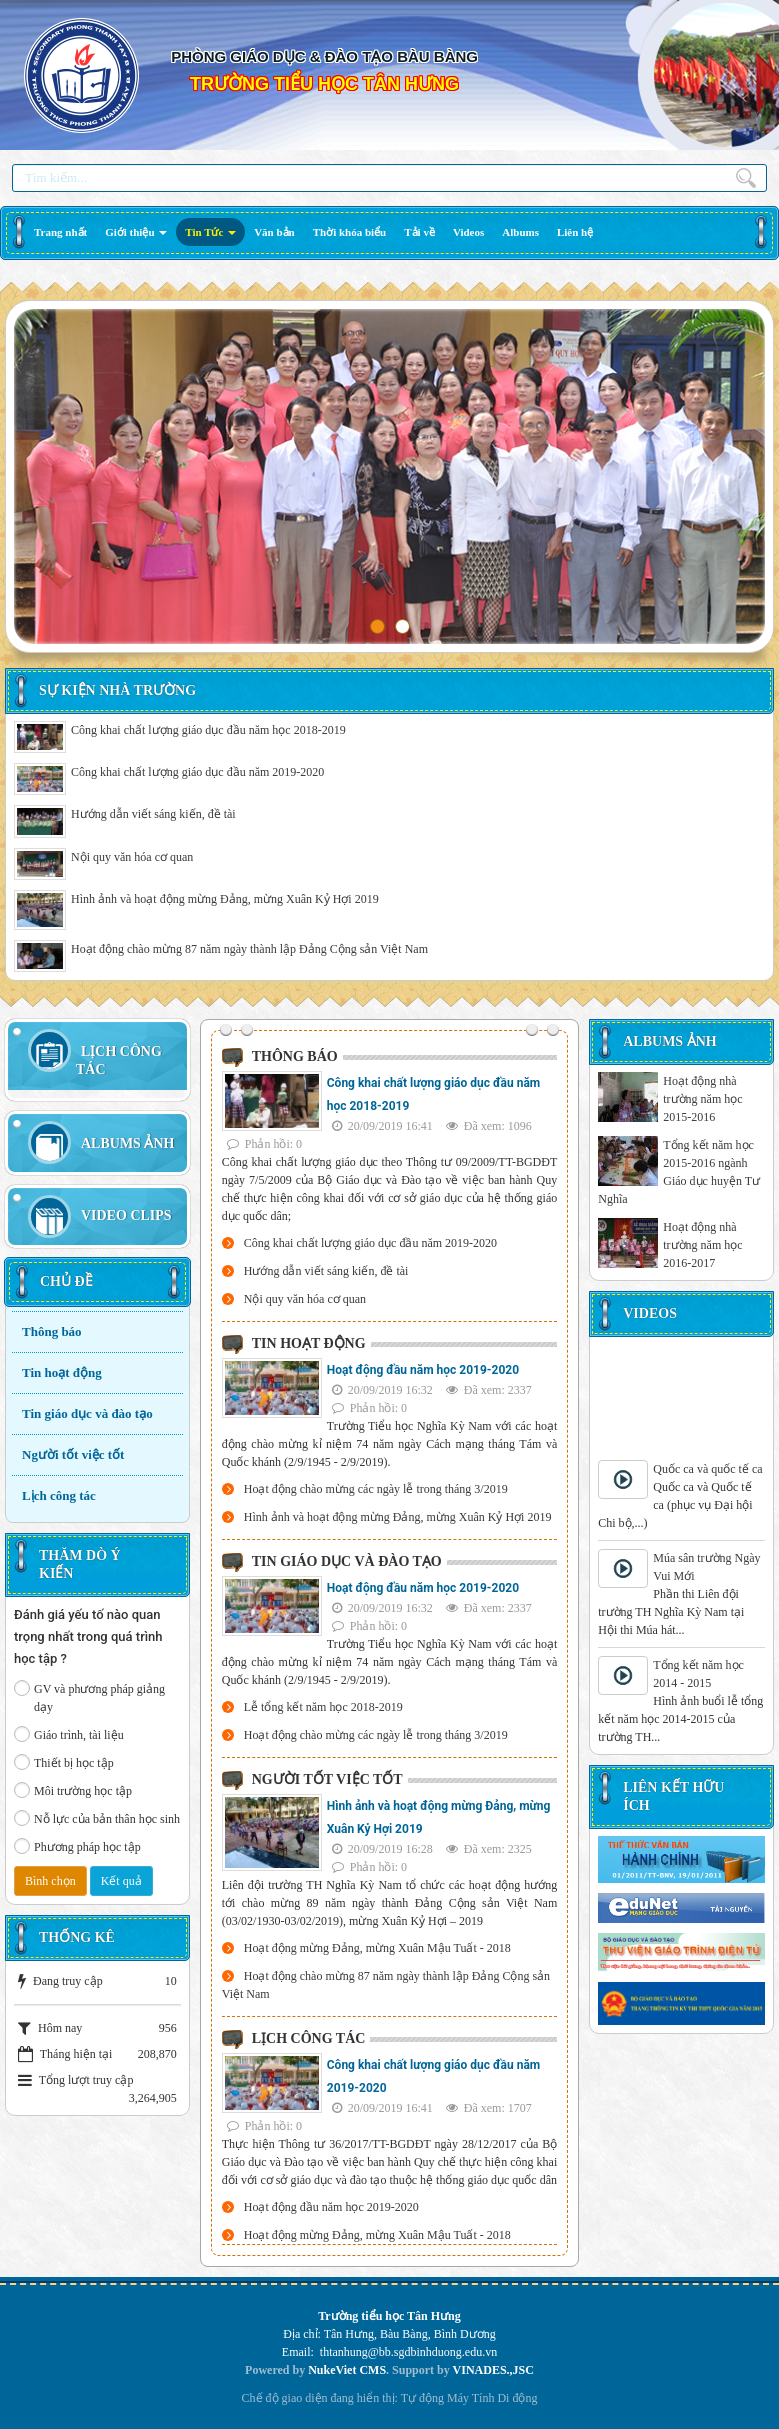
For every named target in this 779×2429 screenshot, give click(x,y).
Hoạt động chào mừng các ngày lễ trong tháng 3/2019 (376, 1489)
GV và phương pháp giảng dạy (89, 1697)
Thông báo (52, 1331)
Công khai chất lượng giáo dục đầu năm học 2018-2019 (208, 730)
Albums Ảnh (127, 1143)
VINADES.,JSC (493, 2370)
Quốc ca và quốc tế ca (707, 1469)
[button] (136, 232)
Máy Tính (470, 2398)
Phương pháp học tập (77, 1846)
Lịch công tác (59, 1495)
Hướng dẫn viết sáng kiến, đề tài (153, 814)
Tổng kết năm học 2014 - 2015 (698, 1674)
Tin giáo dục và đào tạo (87, 1413)
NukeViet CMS (347, 2370)
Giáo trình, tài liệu (69, 1734)
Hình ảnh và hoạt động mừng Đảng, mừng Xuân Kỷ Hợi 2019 (225, 899)
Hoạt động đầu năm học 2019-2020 (423, 1370)
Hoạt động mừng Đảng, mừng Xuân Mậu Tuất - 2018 (377, 1948)
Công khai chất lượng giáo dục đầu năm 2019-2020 (197, 772)
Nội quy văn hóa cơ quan (132, 857)
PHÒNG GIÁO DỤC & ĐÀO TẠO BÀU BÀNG (324, 56)
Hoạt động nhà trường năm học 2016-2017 (702, 1245)
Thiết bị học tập (64, 1762)
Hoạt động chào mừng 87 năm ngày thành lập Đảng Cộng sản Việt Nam (249, 949)
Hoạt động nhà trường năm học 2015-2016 (702, 1099)
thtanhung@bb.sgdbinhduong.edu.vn (408, 2352)
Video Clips (126, 1215)
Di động (517, 2398)
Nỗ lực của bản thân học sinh (97, 1818)
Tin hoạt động (62, 1372)
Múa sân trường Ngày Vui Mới (706, 1567)
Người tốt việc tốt (73, 1454)
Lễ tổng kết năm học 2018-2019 (323, 1707)
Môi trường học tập (73, 1790)
